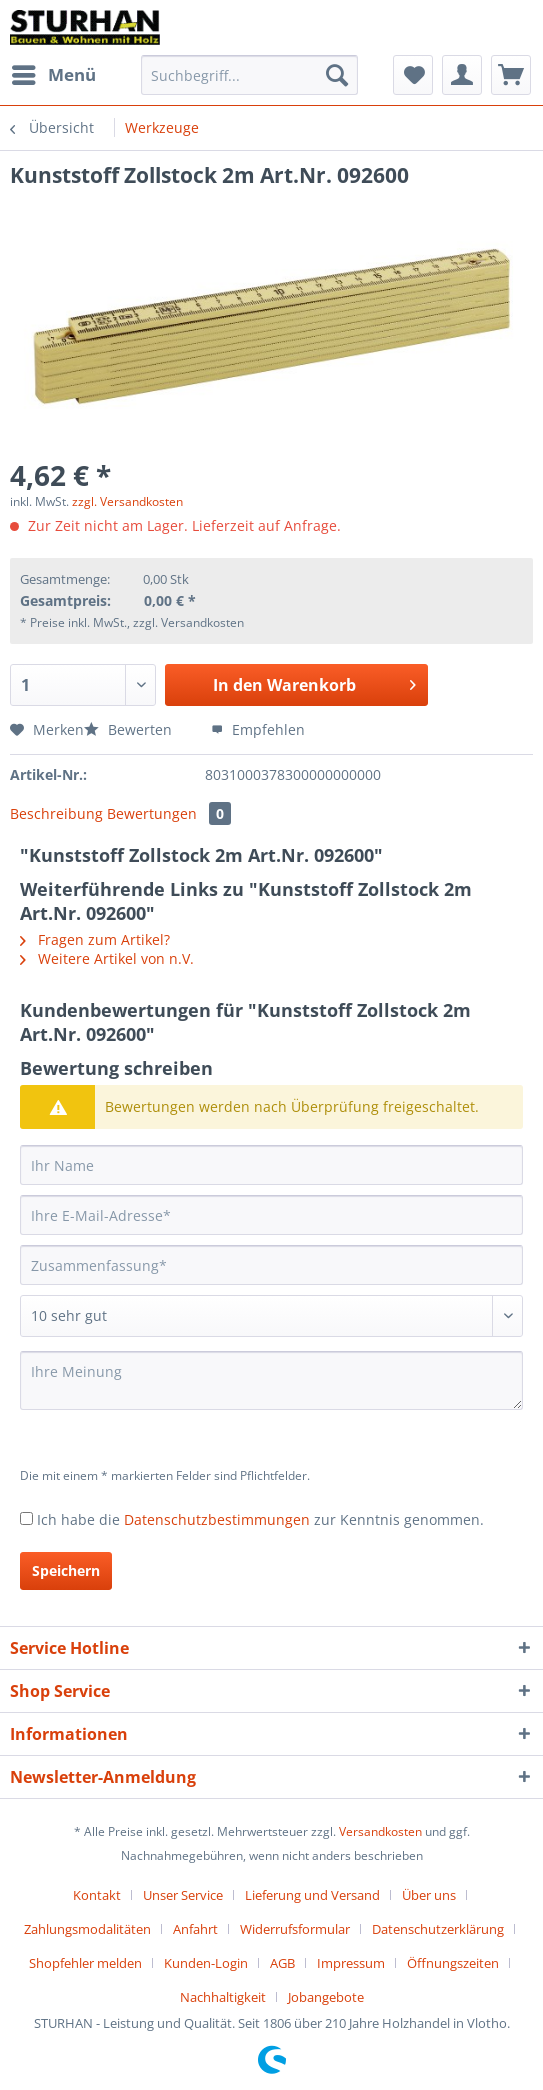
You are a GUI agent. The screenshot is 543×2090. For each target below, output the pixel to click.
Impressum (351, 1963)
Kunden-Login (206, 1963)
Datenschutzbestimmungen (217, 1519)
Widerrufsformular (295, 1929)
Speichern (66, 1570)
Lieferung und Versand (312, 1895)
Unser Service (183, 1895)
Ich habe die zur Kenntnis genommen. (260, 1519)
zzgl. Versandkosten (127, 501)
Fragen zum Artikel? (95, 939)
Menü (54, 72)
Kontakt (97, 1895)
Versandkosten (380, 1831)
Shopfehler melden (85, 1963)
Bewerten (130, 729)
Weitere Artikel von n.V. (107, 958)
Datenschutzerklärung (438, 1929)
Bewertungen (169, 813)
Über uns (429, 1895)
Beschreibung (56, 813)
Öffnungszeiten (453, 1963)
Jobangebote (326, 1997)
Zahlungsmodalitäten (87, 1929)
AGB (282, 1963)
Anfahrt (195, 1929)
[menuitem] (53, 75)
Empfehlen (258, 729)
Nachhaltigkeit (223, 1997)
